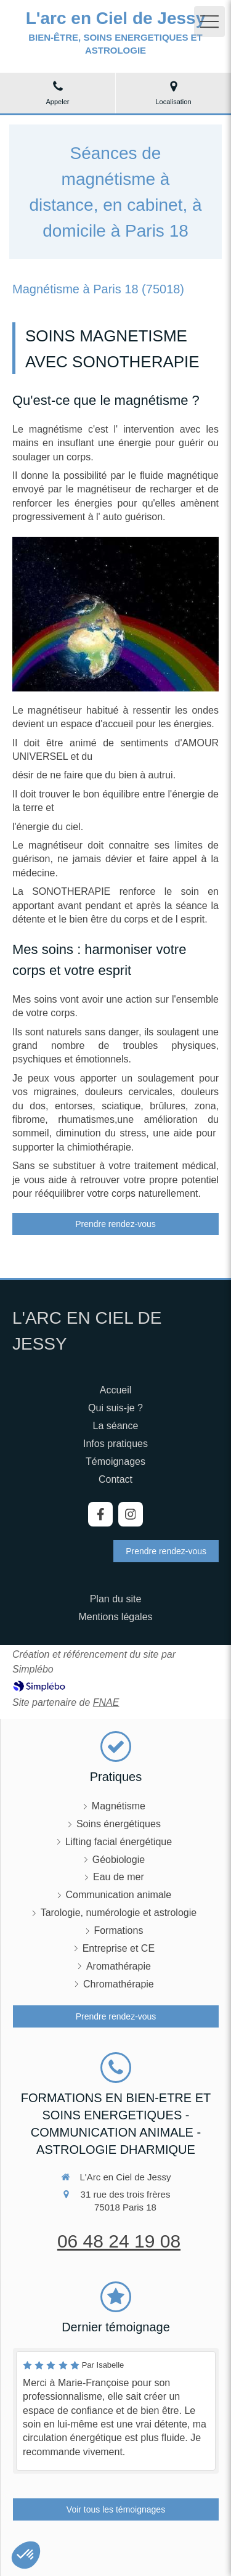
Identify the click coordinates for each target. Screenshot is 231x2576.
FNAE (106, 1702)
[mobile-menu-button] (209, 21)
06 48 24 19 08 (118, 2241)
